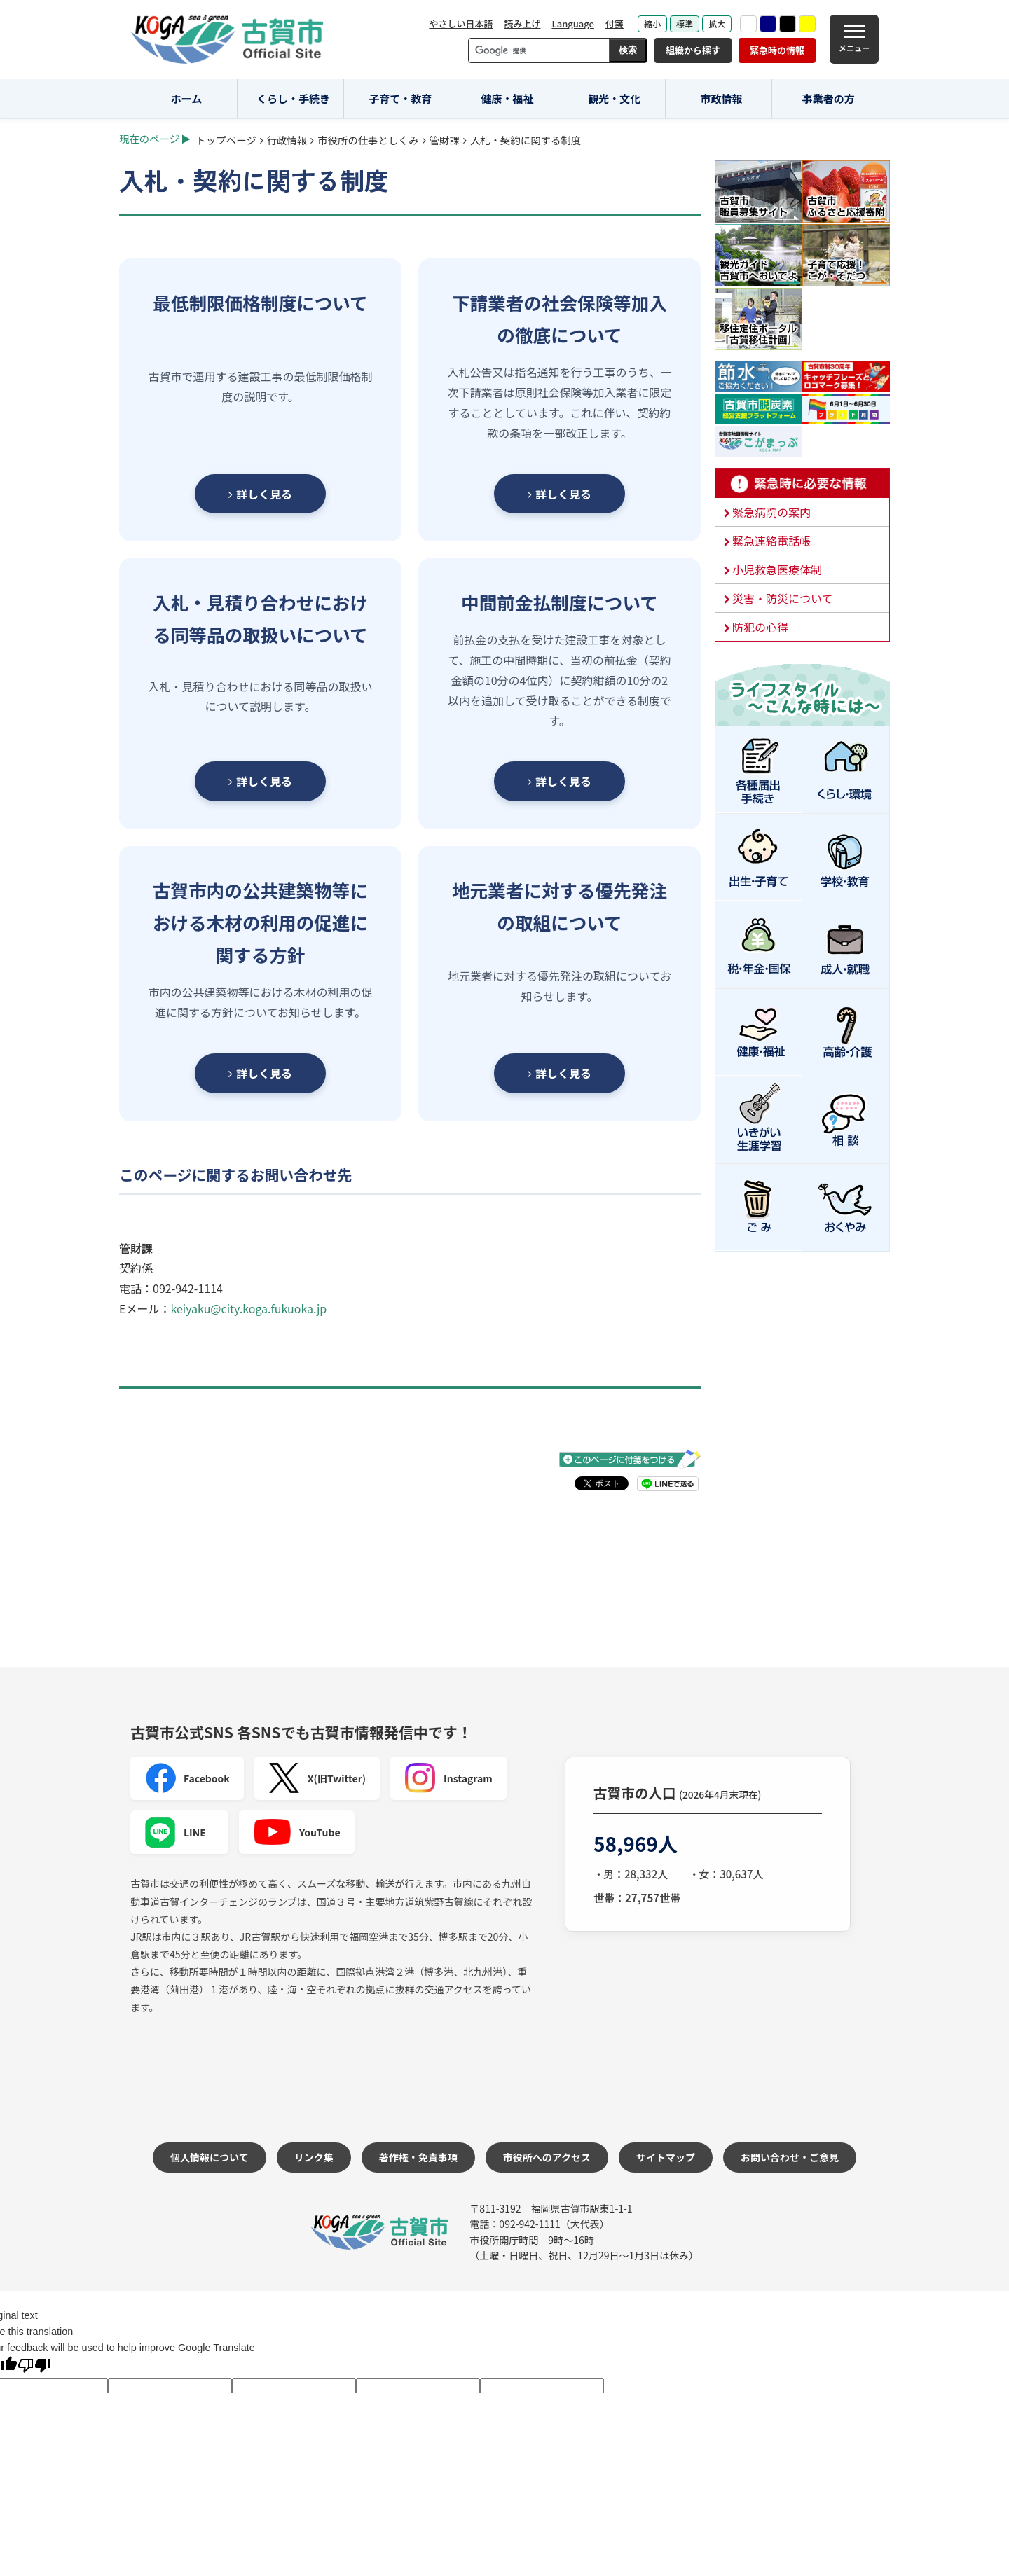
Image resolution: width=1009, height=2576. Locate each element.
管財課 (445, 139)
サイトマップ (665, 2157)
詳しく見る (260, 493)
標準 (684, 23)
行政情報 (287, 139)
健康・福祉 (507, 98)
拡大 (716, 23)
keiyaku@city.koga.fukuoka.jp (248, 1308)
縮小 (652, 23)
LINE (175, 1832)
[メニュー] (854, 39)
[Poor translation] (34, 2367)
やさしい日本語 (461, 23)
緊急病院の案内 (771, 512)
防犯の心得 (760, 626)
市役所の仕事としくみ (367, 139)
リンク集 (314, 2157)
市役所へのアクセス (547, 2157)
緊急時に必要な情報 (802, 483)
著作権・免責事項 (418, 2157)
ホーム (187, 98)
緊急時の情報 (777, 50)
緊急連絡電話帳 (771, 540)
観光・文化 (614, 98)
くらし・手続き (293, 98)
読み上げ (522, 23)
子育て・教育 (400, 98)
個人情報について (209, 2157)
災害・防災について (782, 598)
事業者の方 (828, 98)
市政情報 (721, 98)
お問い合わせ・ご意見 (790, 2157)
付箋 (614, 23)
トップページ (226, 139)
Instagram (448, 1778)
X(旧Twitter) (317, 1778)
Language (572, 23)
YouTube (297, 1832)
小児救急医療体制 (777, 569)
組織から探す (693, 50)
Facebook (187, 1778)
